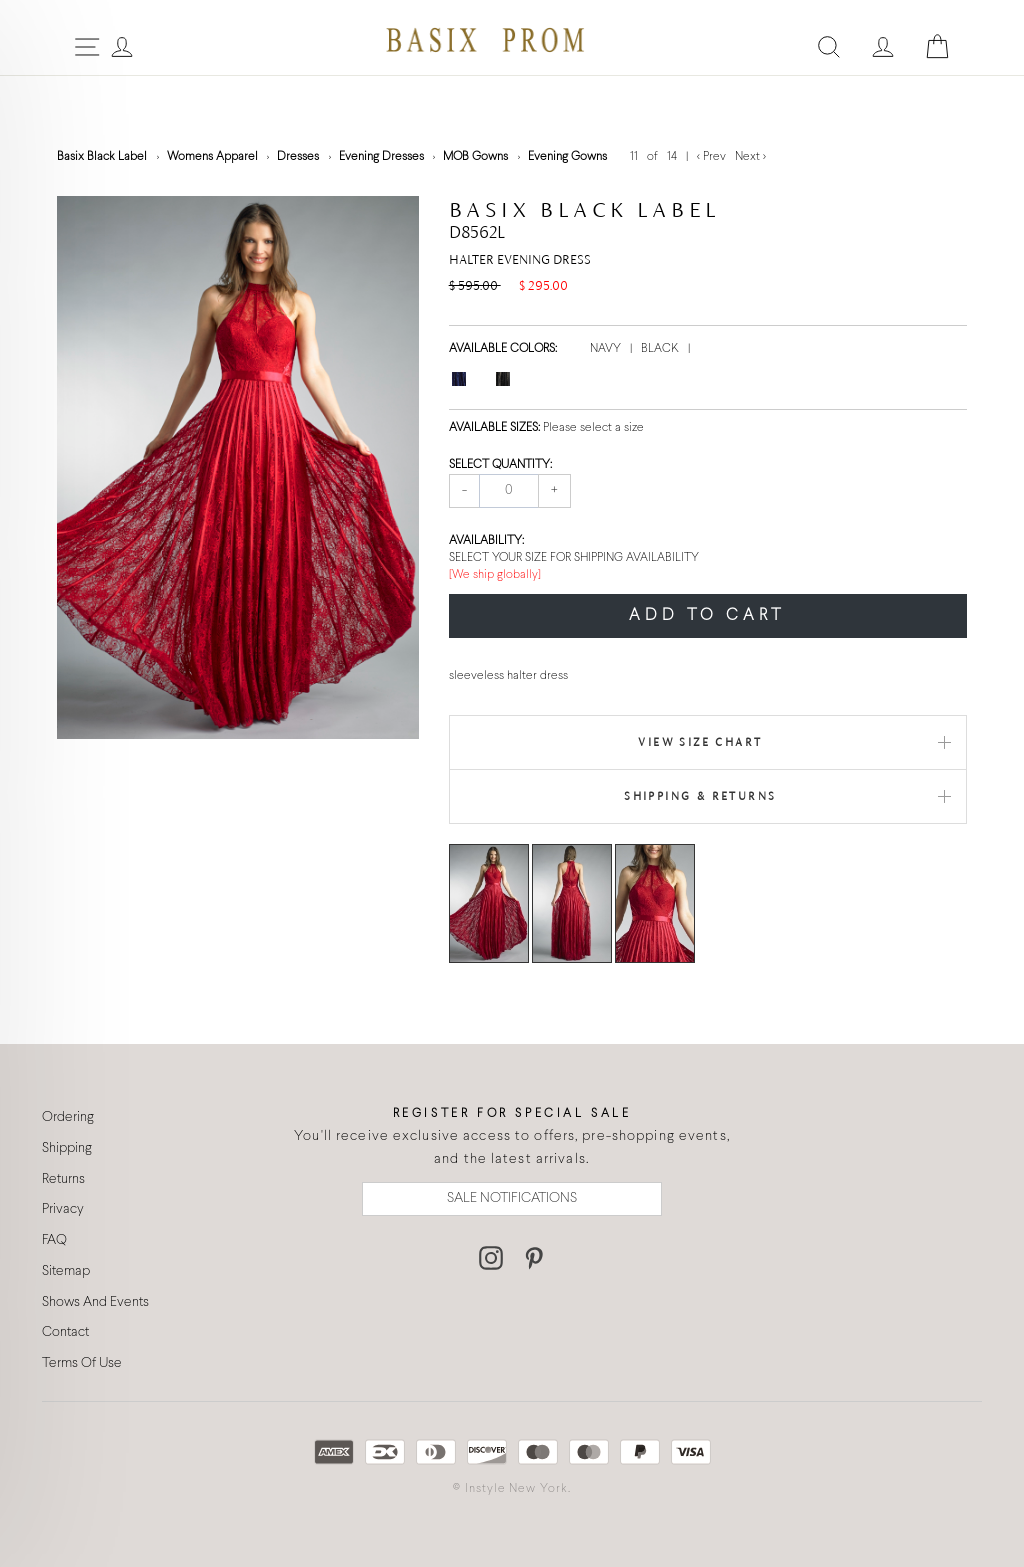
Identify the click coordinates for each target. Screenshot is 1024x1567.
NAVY (607, 349)
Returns (63, 1179)
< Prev (713, 157)
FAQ (54, 1240)
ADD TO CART (707, 615)
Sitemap (66, 1271)
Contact (65, 1332)
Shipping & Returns (700, 796)
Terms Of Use (82, 1363)
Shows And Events (95, 1302)
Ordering (68, 1117)
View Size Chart (700, 742)
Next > (750, 157)
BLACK (661, 349)
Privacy (63, 1209)
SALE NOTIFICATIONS (512, 1198)
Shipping (67, 1148)
